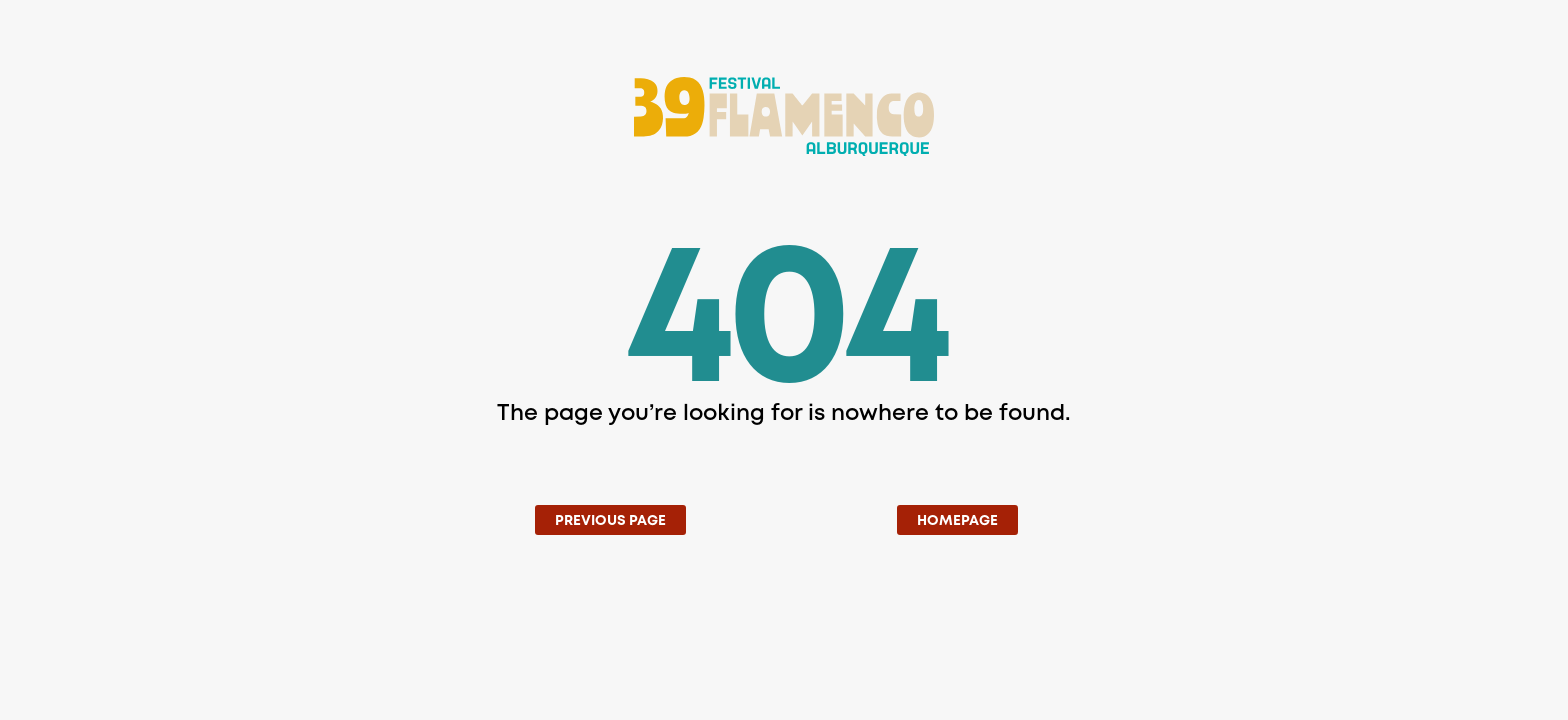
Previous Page (610, 521)
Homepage (957, 521)
